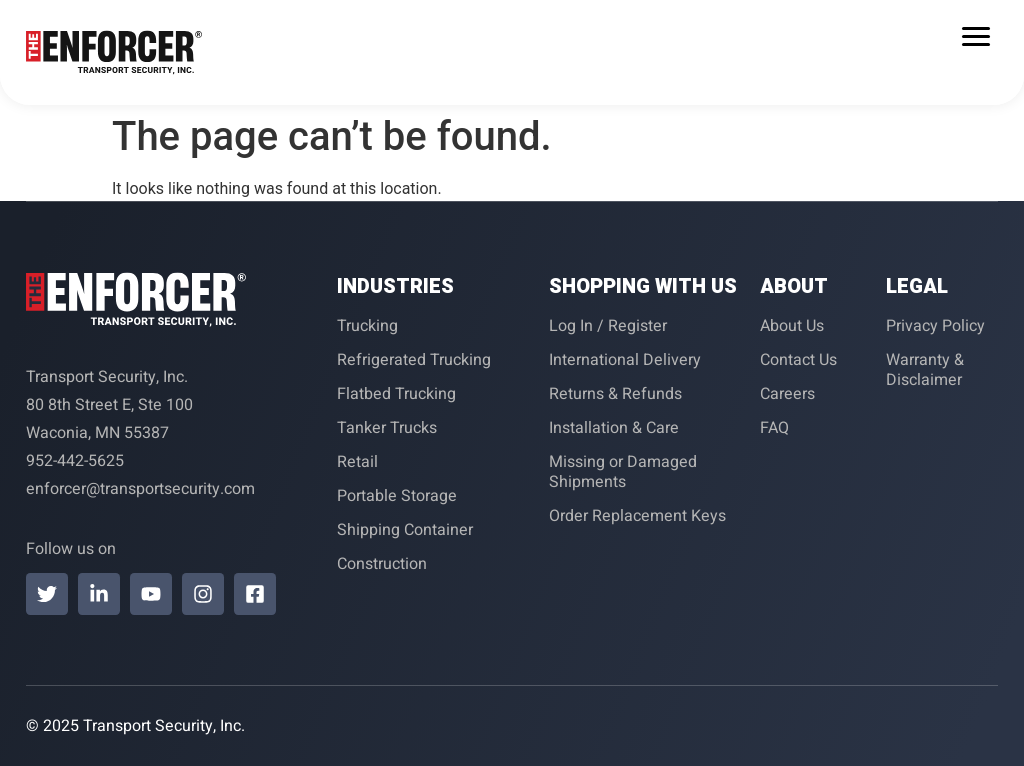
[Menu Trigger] (976, 36)
